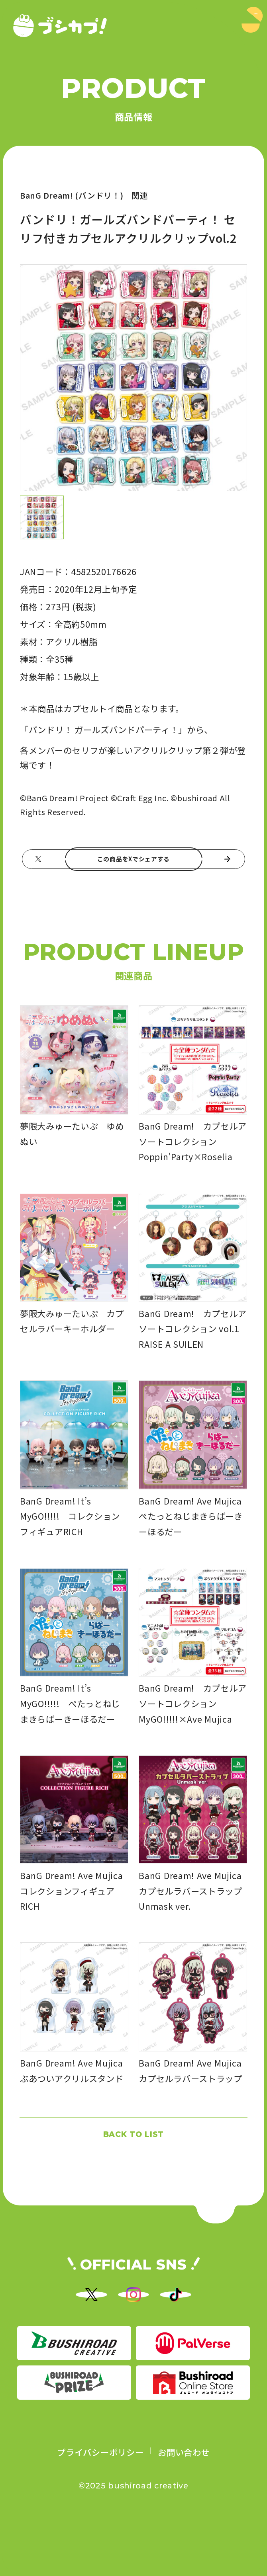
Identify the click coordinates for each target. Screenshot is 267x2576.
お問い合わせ (184, 2503)
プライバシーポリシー (100, 2503)
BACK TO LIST (133, 2155)
